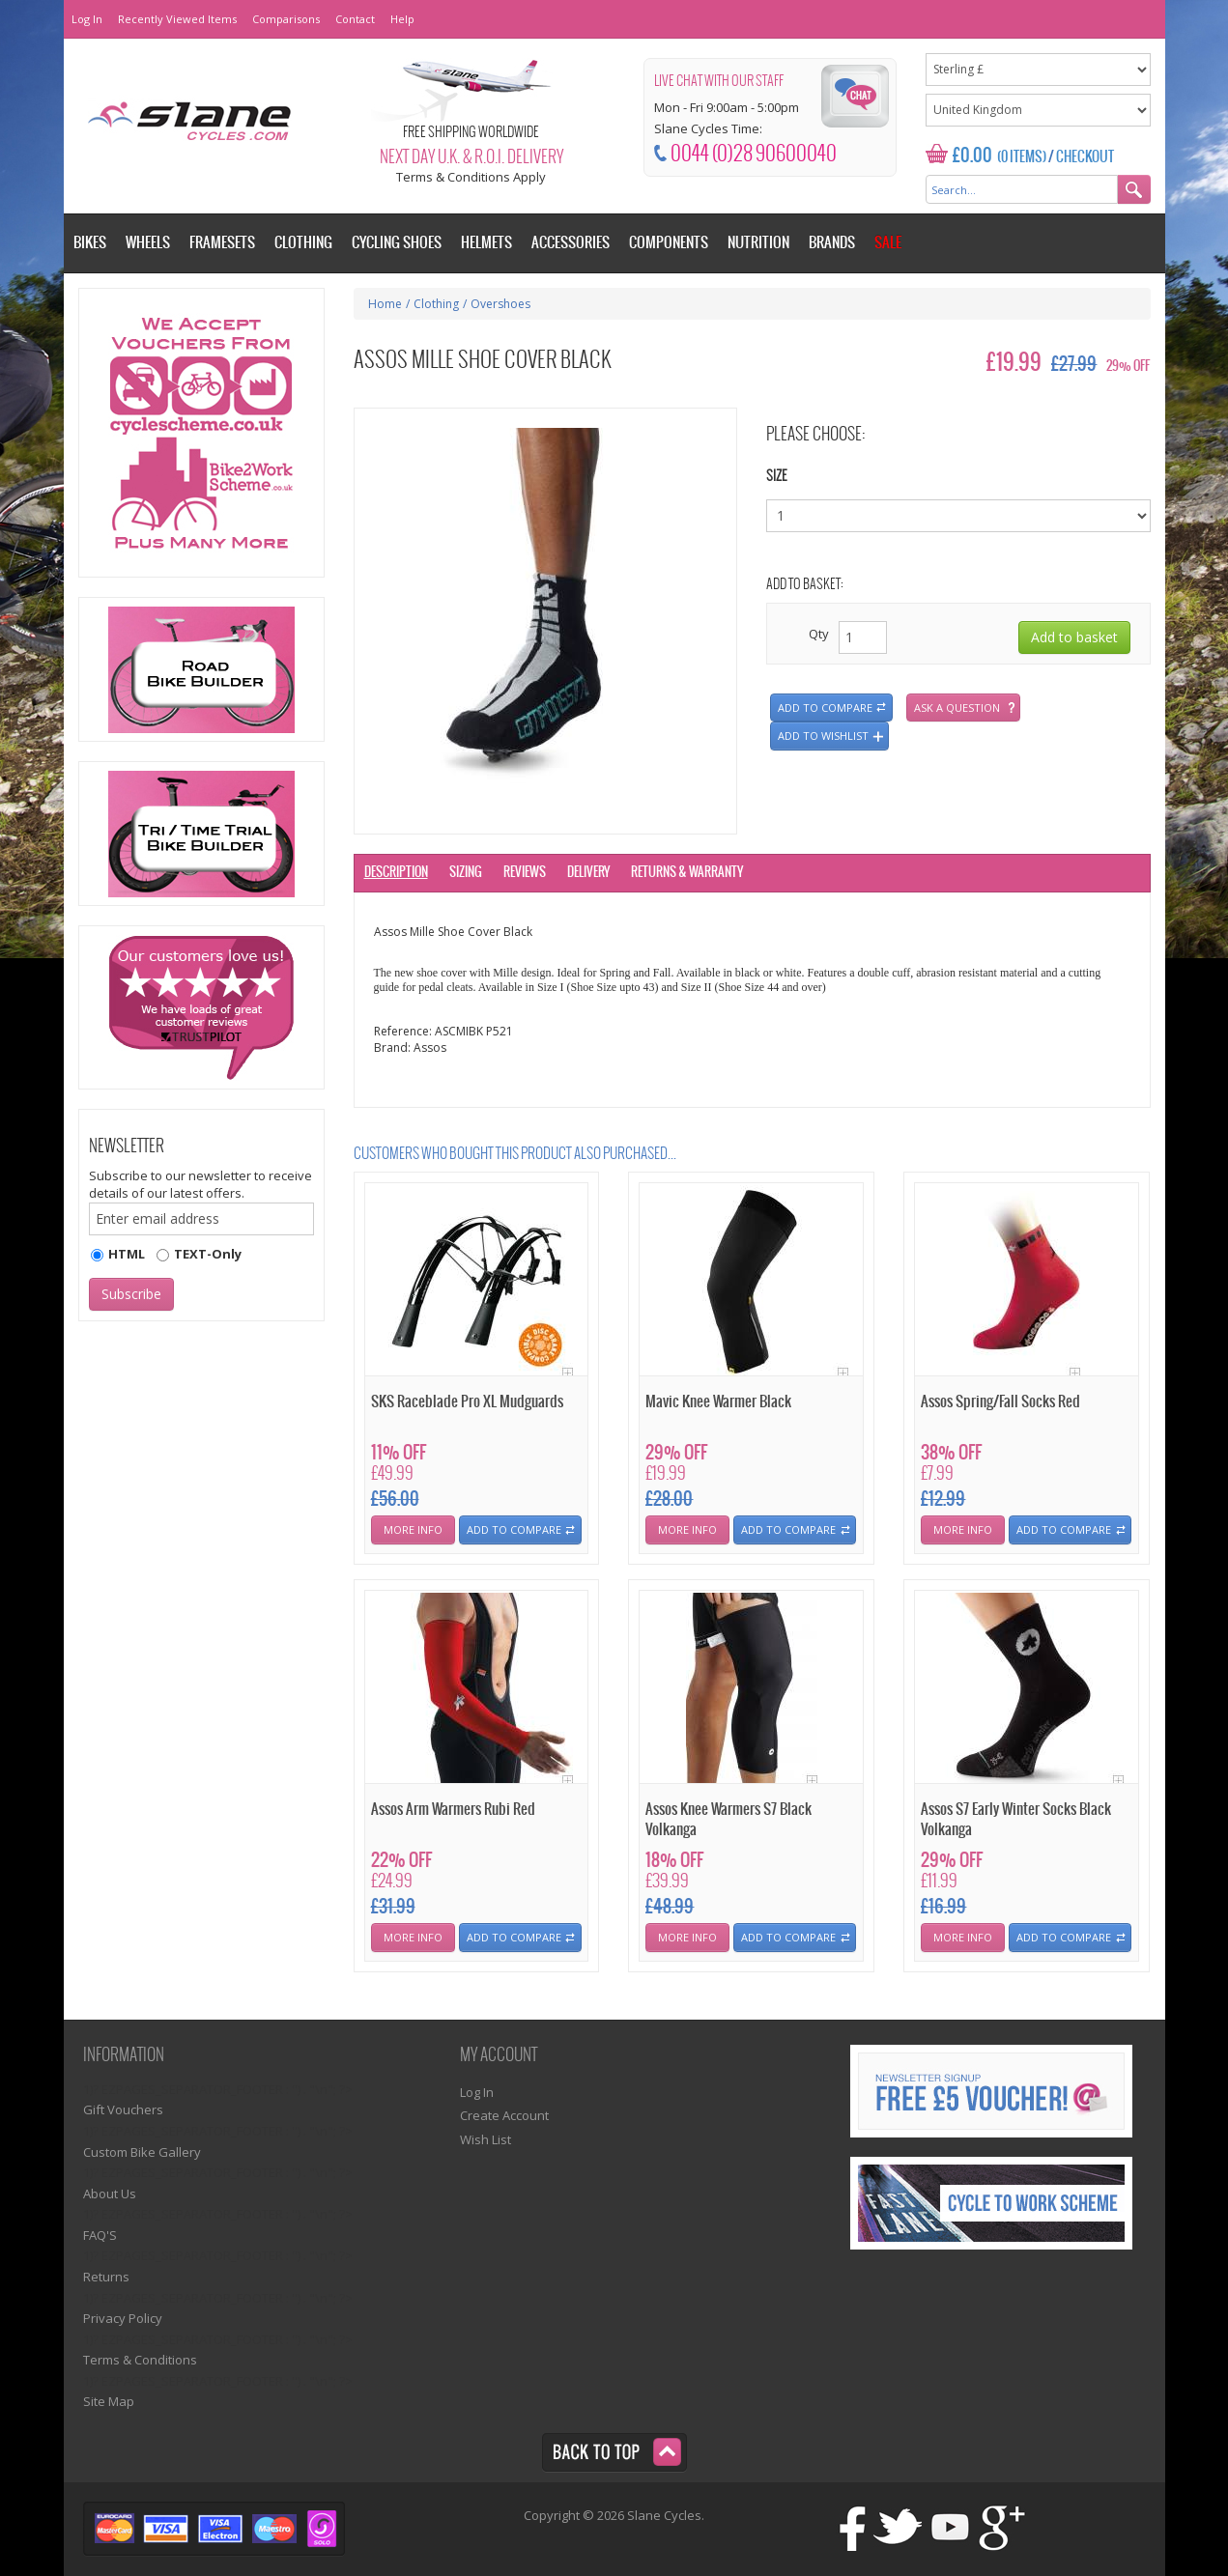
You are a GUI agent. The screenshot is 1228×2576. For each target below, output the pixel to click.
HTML (126, 1253)
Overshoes (500, 304)
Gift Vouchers (123, 2109)
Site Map (108, 2401)
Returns (106, 2276)
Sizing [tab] (465, 872)
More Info (413, 1529)
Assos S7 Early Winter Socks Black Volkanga (1016, 1819)
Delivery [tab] (588, 872)
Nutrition (758, 243)
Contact (355, 19)
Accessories (570, 243)
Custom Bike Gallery (142, 2152)
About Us (109, 2193)
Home (385, 304)
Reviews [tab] (524, 872)
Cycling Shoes (397, 243)
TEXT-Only (208, 1253)
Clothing (436, 304)
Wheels (148, 243)
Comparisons (286, 19)
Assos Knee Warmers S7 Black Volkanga (728, 1819)
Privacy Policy (122, 2318)
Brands (832, 243)
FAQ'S (100, 2235)
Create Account (504, 2115)
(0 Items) (1021, 157)
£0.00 (972, 156)
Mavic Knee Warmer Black (718, 1402)
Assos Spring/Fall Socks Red (1000, 1402)
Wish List (485, 2139)
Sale (887, 243)
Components (668, 243)
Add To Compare (514, 1529)
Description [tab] (396, 872)
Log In (86, 19)
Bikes (89, 243)
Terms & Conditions (140, 2359)
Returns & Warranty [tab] (687, 872)
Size (776, 476)
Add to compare (825, 707)
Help (402, 19)
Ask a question (957, 707)
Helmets (486, 243)
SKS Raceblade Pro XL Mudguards (467, 1402)
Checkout (1085, 157)
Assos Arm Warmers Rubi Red (453, 1809)
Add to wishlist (823, 735)
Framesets (222, 243)
